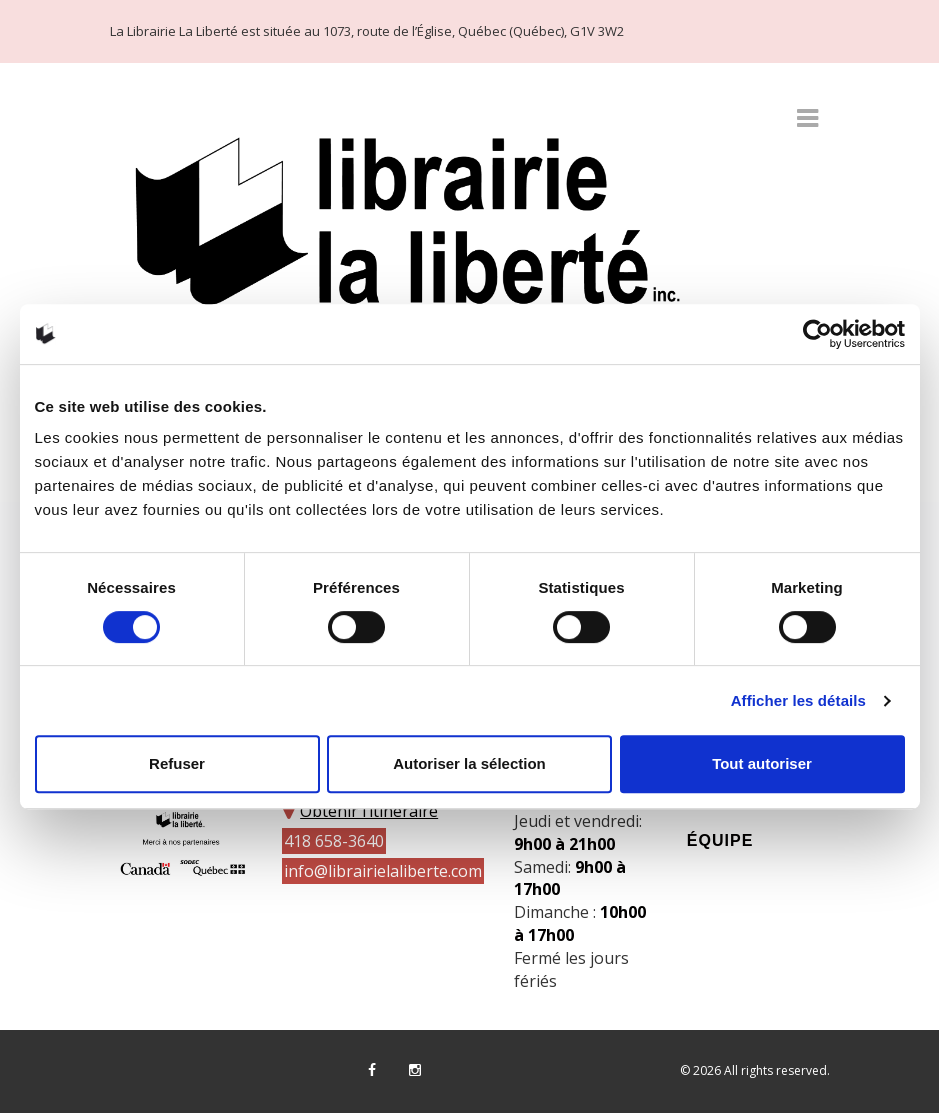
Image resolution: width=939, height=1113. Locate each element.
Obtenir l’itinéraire (369, 811)
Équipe (720, 840)
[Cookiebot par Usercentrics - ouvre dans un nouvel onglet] (817, 334)
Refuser (177, 763)
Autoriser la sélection (469, 763)
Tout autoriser (762, 763)
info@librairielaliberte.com (383, 871)
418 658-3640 (334, 841)
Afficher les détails (798, 700)
